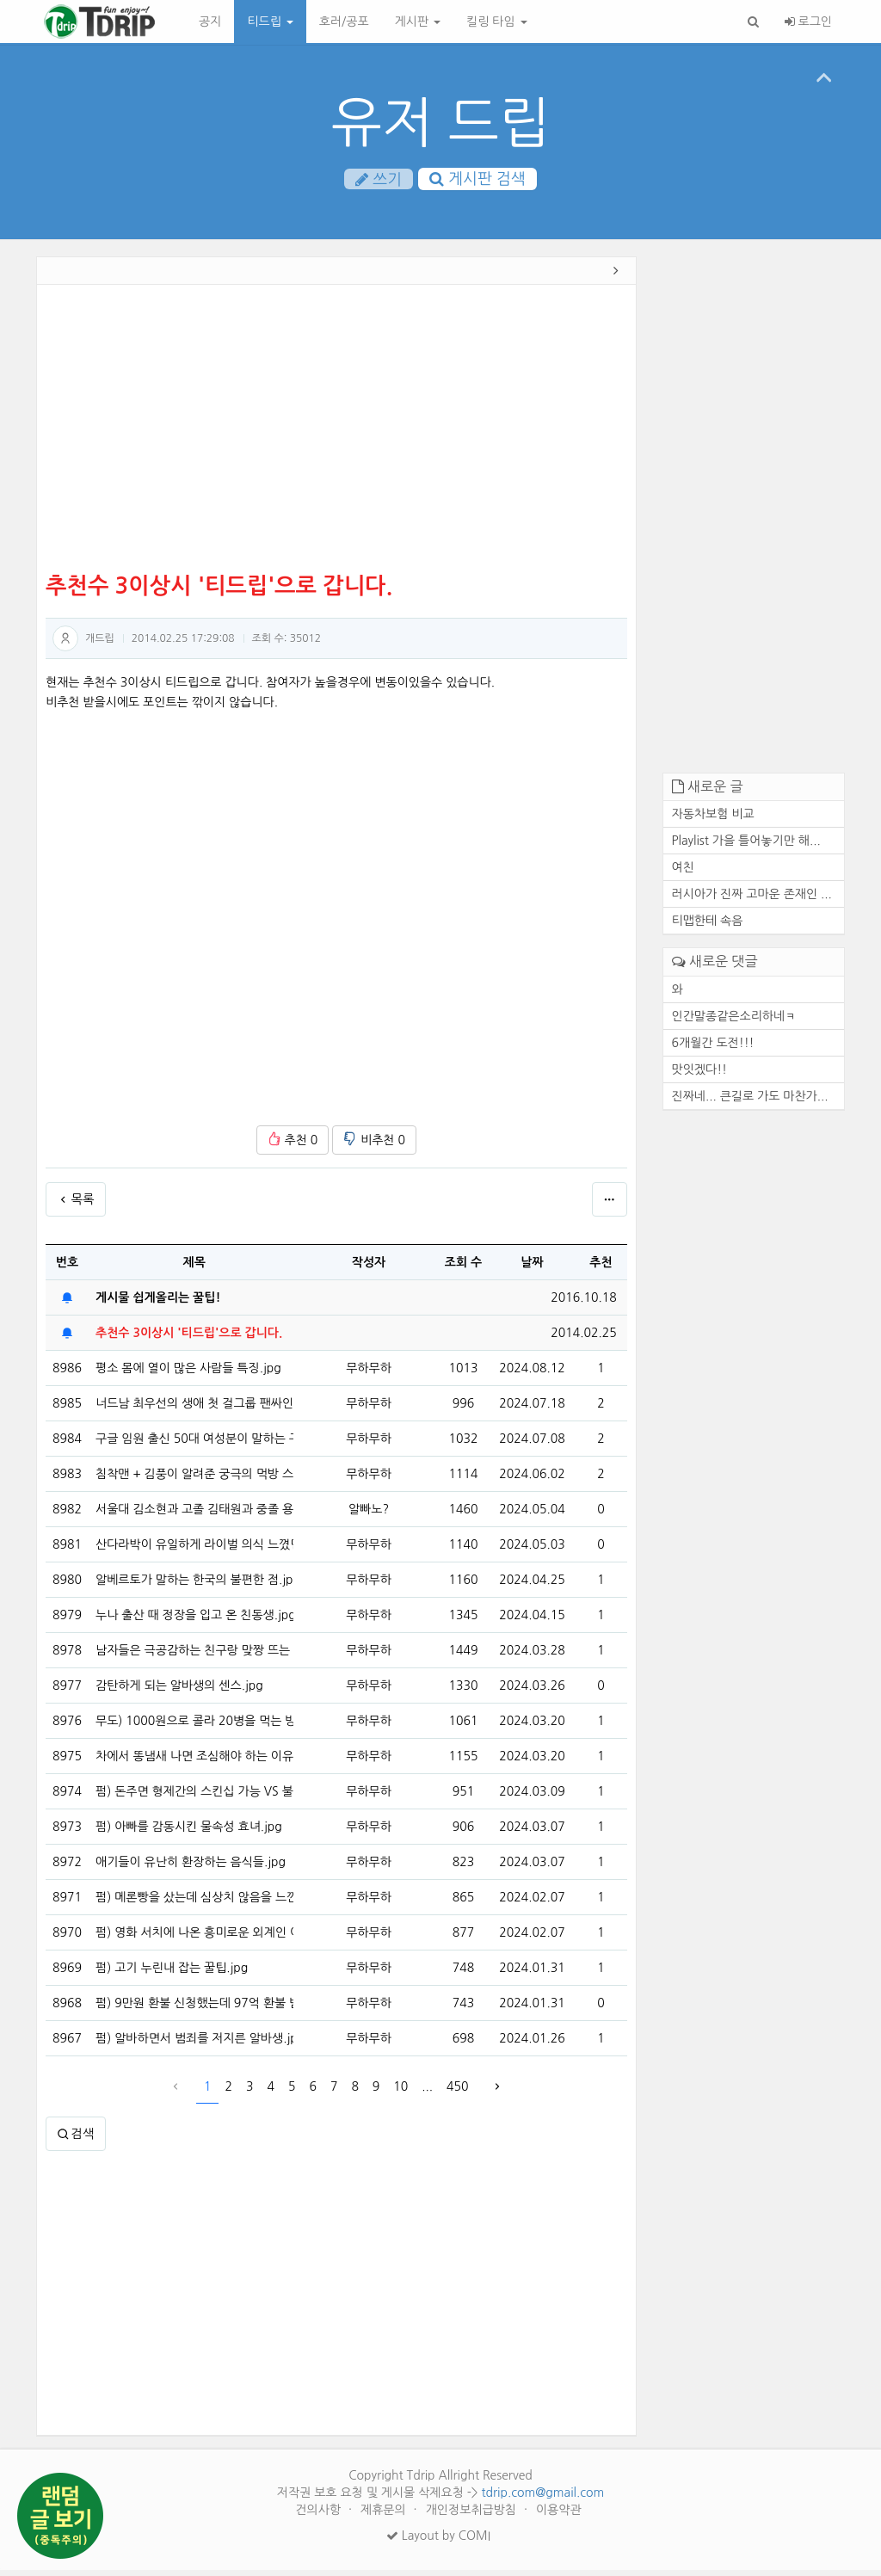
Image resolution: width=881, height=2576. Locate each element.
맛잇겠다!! (700, 1075)
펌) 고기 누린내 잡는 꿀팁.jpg (171, 1974)
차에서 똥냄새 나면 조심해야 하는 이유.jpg (194, 1762)
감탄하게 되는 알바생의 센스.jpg (179, 1691)
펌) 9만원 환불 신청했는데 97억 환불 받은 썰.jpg (194, 2009)
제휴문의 (385, 2516)
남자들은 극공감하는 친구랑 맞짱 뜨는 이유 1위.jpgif (194, 1656)
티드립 (270, 21)
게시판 (417, 21)
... (427, 2092)
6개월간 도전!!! (713, 1049)
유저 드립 (441, 123)
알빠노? (368, 1515)
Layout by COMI (438, 2542)
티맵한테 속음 (707, 927)
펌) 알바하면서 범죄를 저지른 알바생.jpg (194, 2044)
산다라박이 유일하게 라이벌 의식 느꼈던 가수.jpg (194, 1550)
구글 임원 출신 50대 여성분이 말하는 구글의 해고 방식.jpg (194, 1445)
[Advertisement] (336, 437)
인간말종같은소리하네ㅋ (734, 1022)
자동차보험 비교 (713, 821)
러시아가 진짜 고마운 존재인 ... (752, 901)
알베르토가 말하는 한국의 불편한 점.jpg (194, 1586)
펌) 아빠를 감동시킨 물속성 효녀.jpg (188, 1833)
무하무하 (368, 1374)
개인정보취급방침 (473, 2516)
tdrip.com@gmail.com (542, 2499)
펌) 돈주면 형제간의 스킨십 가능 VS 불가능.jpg (194, 1797)
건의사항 (319, 2516)
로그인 (808, 21)
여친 (683, 874)
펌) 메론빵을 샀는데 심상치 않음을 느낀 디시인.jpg (194, 1903)
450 (457, 2092)
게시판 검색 (477, 180)
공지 (210, 21)
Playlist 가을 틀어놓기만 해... (746, 847)
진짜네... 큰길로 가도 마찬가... (750, 1102)
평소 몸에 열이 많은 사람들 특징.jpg (188, 1374)
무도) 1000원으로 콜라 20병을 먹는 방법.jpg (194, 1727)
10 (400, 2092)
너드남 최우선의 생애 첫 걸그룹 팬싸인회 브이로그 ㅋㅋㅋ (194, 1409)
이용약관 (559, 2516)
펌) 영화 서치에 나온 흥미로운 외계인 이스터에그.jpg (194, 1938)
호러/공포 (344, 21)
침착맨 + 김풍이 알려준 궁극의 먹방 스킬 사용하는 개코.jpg (194, 1480)
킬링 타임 (496, 21)
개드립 (99, 644)
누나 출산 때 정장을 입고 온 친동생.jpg (194, 1621)
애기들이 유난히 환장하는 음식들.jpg (190, 1868)
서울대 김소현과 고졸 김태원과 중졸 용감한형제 (194, 1515)
